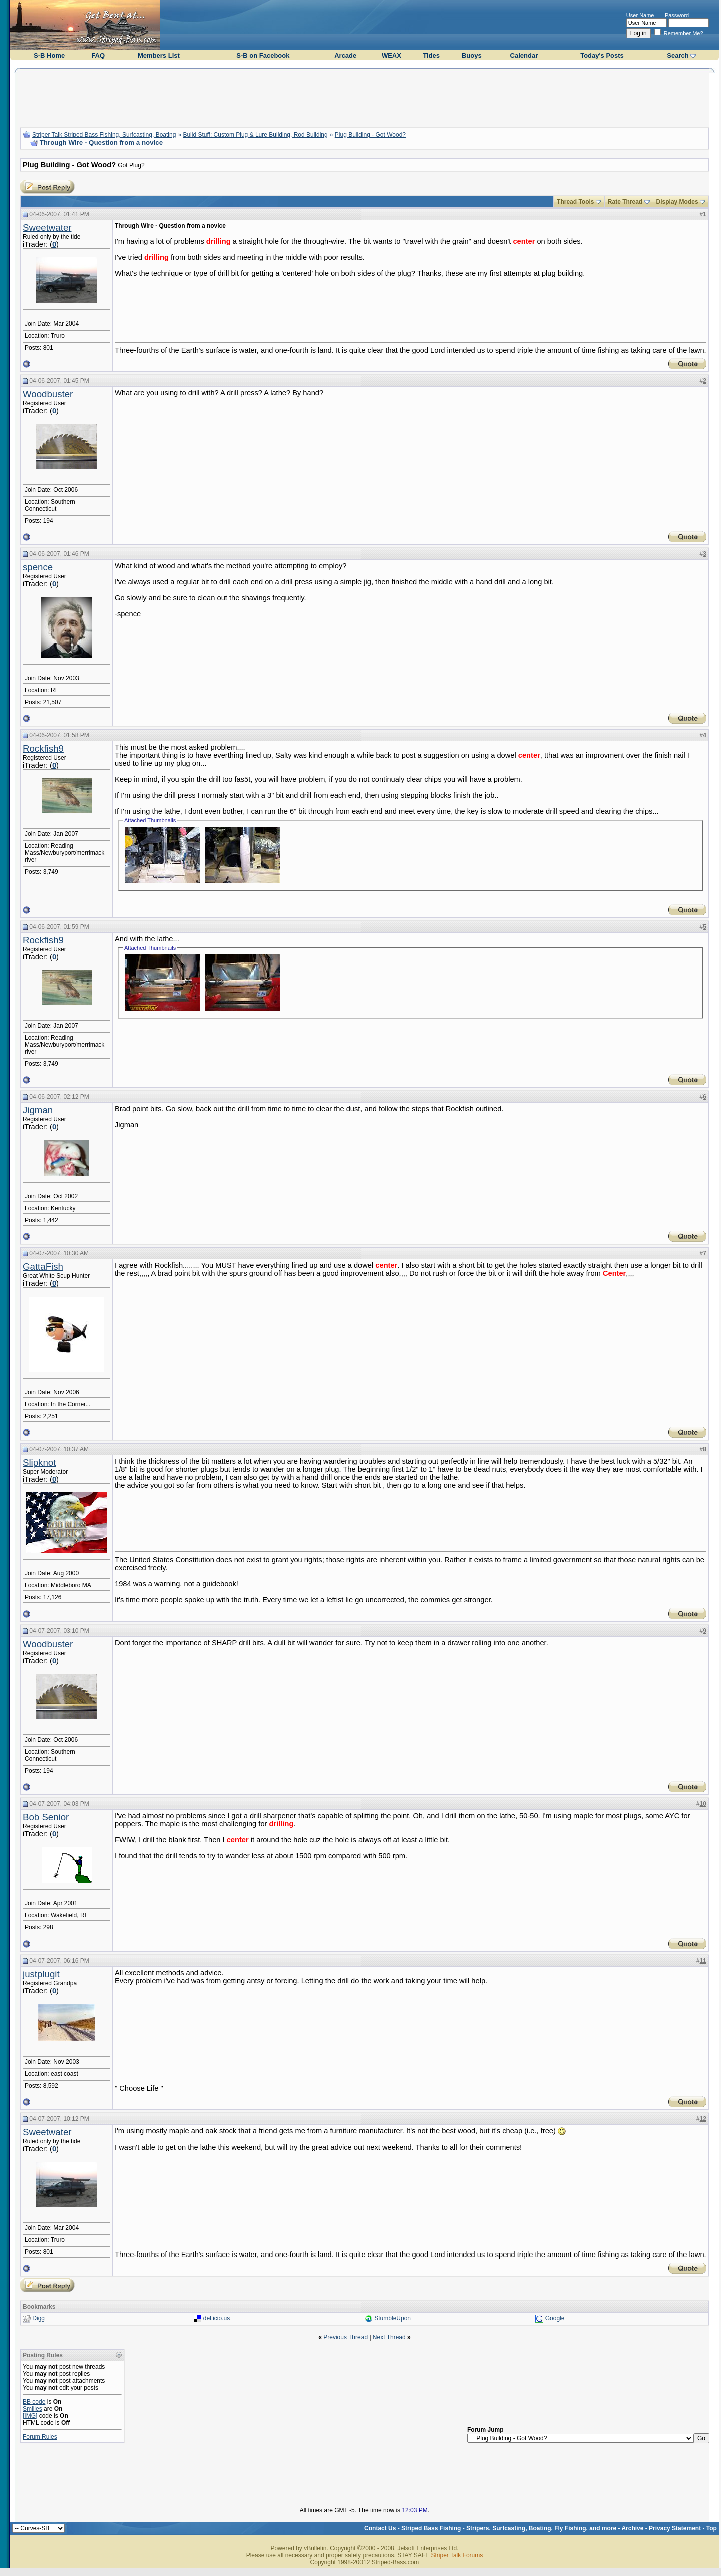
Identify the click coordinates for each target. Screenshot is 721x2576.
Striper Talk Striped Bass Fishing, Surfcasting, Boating (104, 134)
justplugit (41, 1974)
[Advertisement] (364, 96)
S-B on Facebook (262, 55)
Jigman (38, 1110)
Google (555, 2318)
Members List (159, 55)
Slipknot (39, 1462)
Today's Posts (602, 55)
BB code (34, 2401)
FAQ (98, 55)
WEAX (391, 55)
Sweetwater (47, 227)
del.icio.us (216, 2318)
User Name (640, 15)
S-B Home (49, 55)
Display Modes (677, 201)
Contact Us (380, 2528)
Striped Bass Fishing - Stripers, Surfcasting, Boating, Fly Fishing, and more (508, 2528)
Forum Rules (40, 2436)
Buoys (472, 55)
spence (38, 567)
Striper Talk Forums (457, 2555)
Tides (431, 55)
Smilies (32, 2408)
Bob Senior (46, 1817)
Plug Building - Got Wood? (370, 134)
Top (711, 2528)
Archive (632, 2528)
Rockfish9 (43, 748)
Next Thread (389, 2337)
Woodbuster (48, 394)
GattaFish (43, 1266)
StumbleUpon (392, 2318)
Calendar (524, 55)
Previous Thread (345, 2337)
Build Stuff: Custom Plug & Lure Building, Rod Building (255, 134)
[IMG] (30, 2415)
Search (677, 55)
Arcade (345, 55)
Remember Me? (678, 33)
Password (677, 15)
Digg (38, 2318)
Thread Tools (575, 201)
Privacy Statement (675, 2528)
